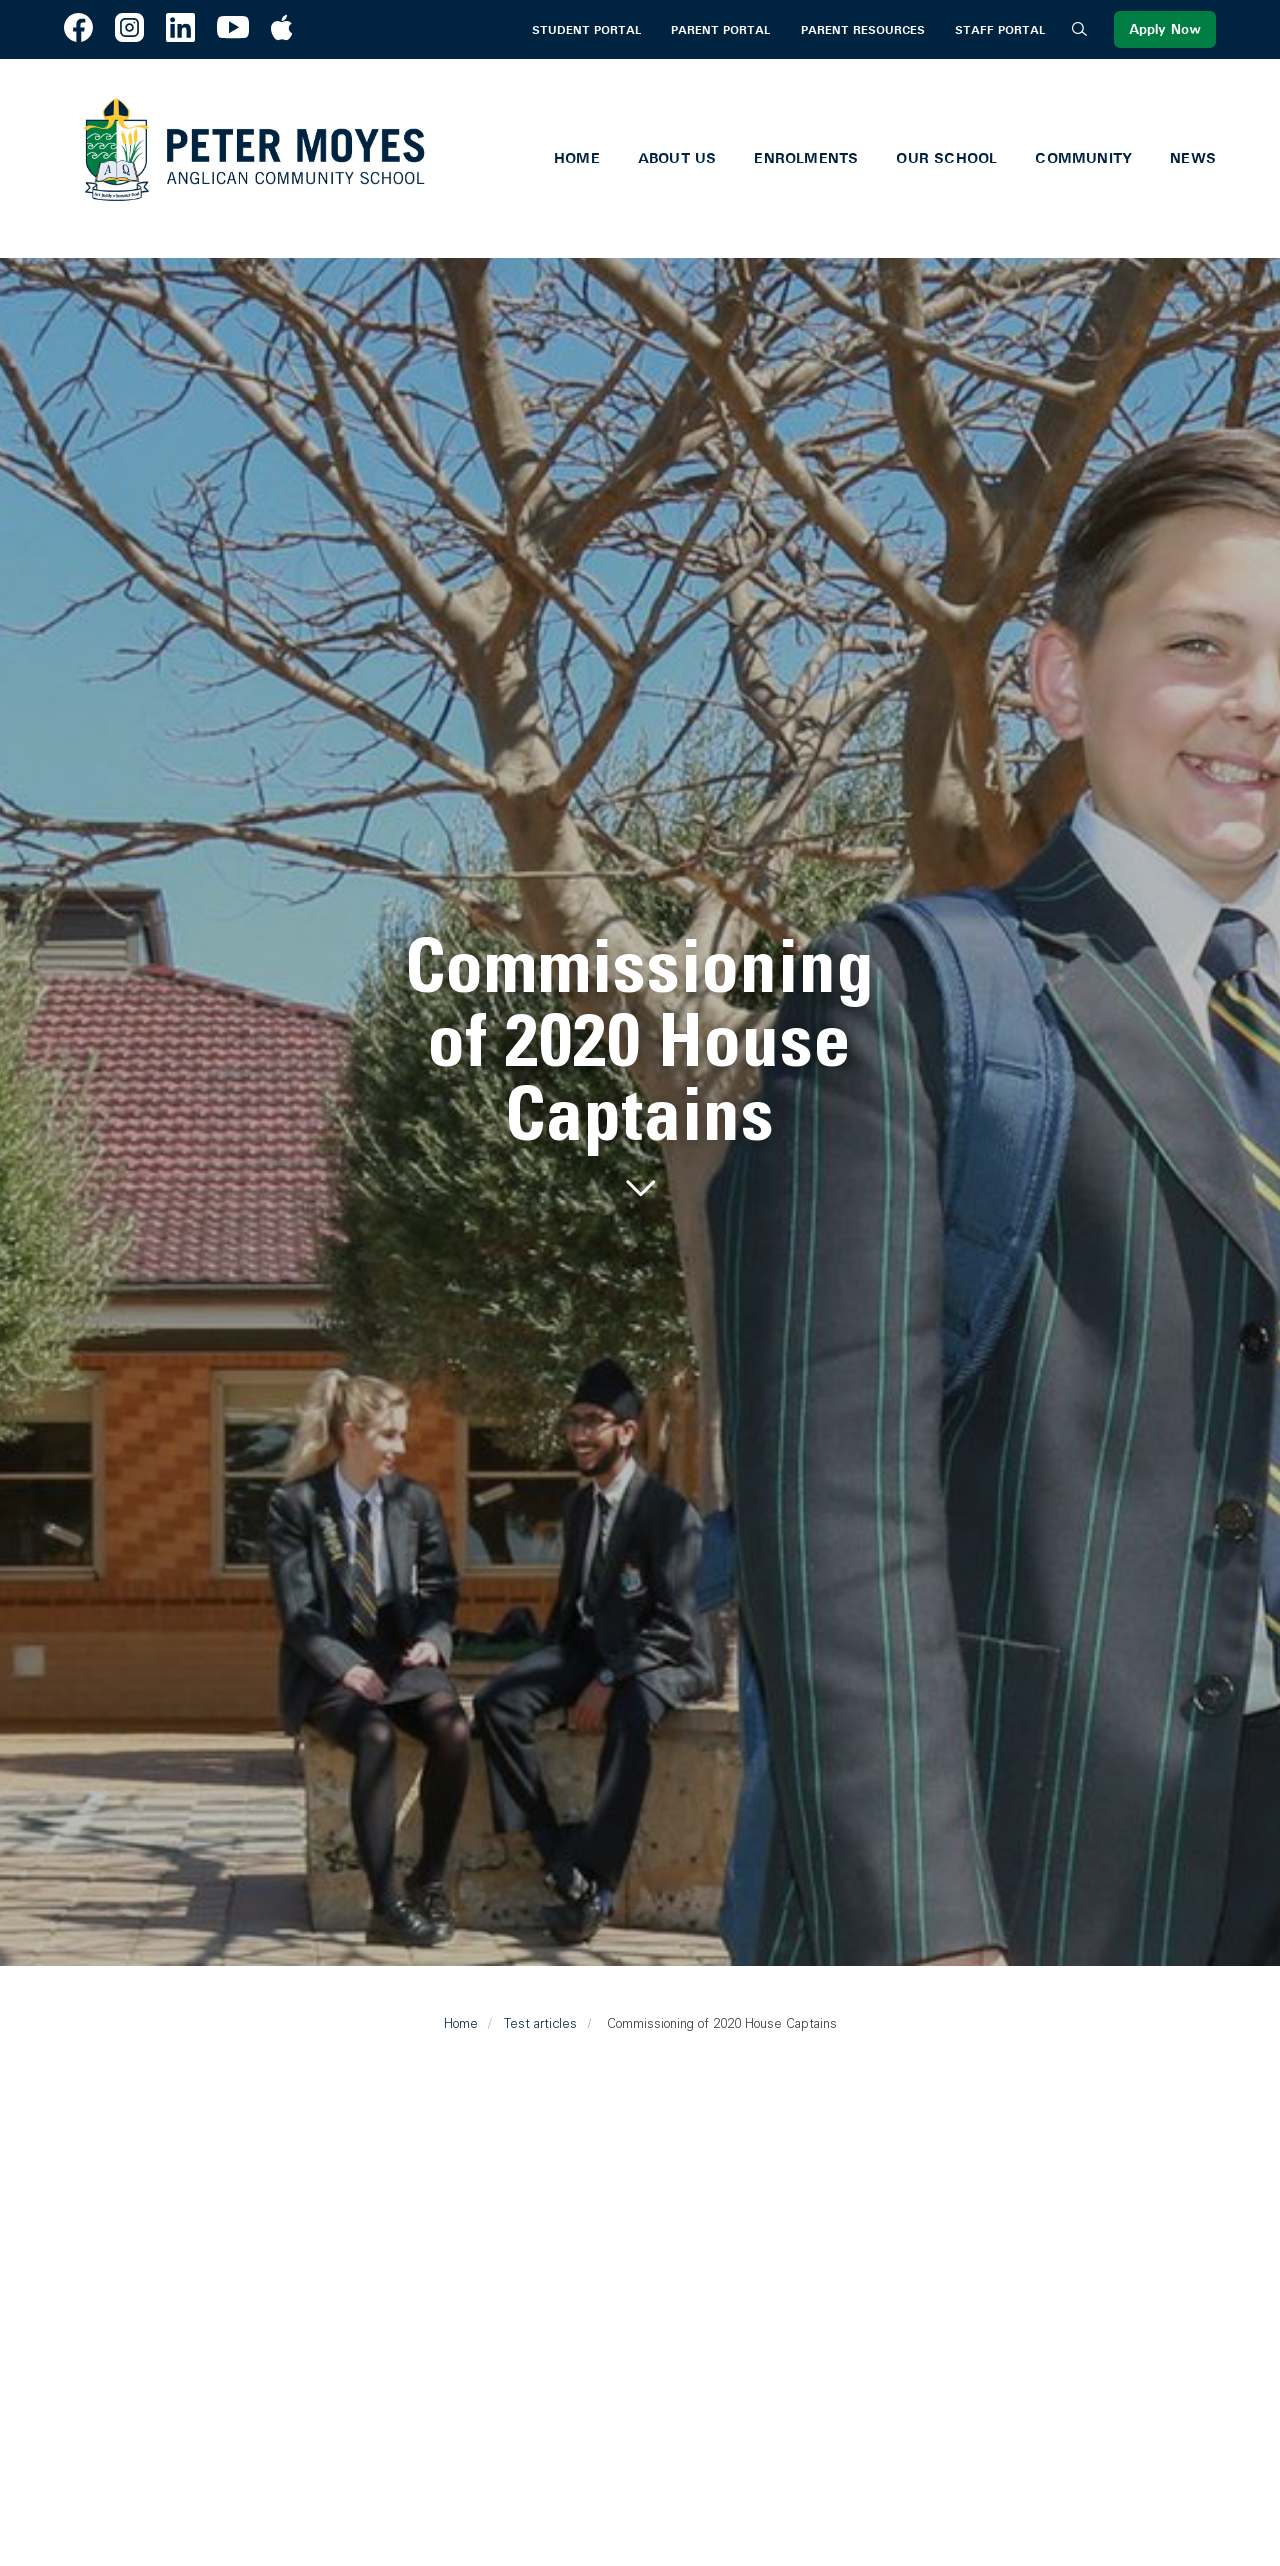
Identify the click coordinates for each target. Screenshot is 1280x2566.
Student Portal (586, 30)
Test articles (540, 2023)
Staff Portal (1000, 30)
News (1193, 158)
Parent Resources (863, 30)
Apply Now (1165, 29)
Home (577, 158)
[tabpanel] (640, 1068)
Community (1083, 158)
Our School (946, 158)
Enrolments (806, 158)
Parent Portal (720, 30)
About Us (677, 158)
